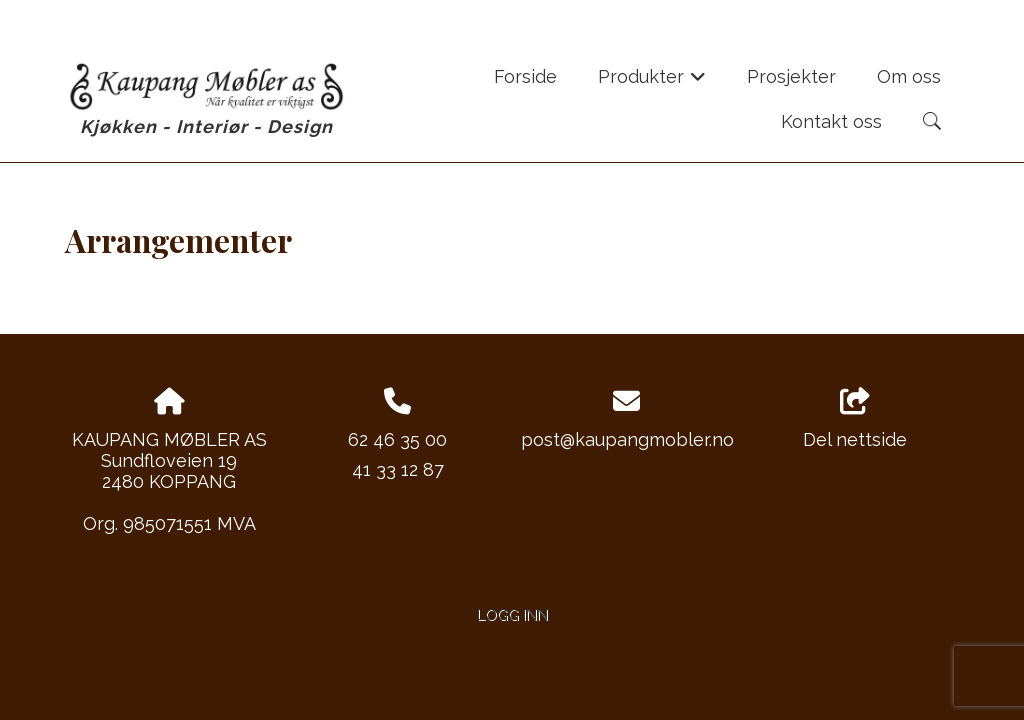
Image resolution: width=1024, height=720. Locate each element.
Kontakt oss (831, 121)
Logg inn (512, 614)
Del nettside (855, 419)
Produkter (652, 83)
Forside (525, 76)
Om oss (909, 76)
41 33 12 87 (398, 469)
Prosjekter (791, 76)
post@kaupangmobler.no (627, 439)
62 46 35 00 (397, 439)
